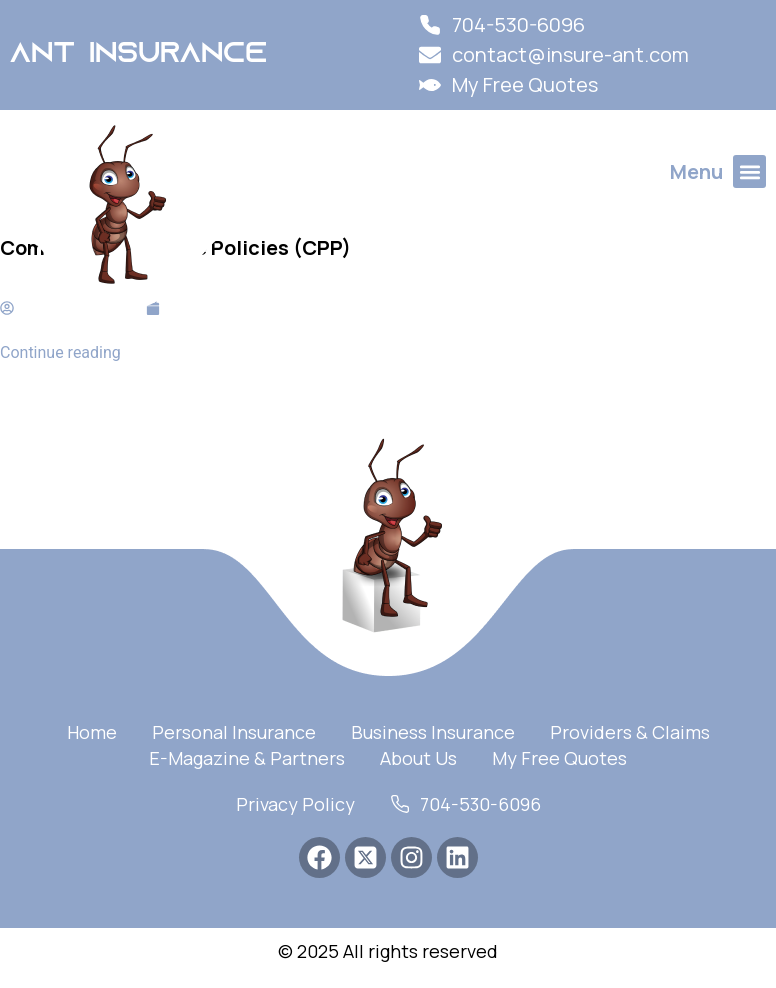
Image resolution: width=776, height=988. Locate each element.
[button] (749, 171)
